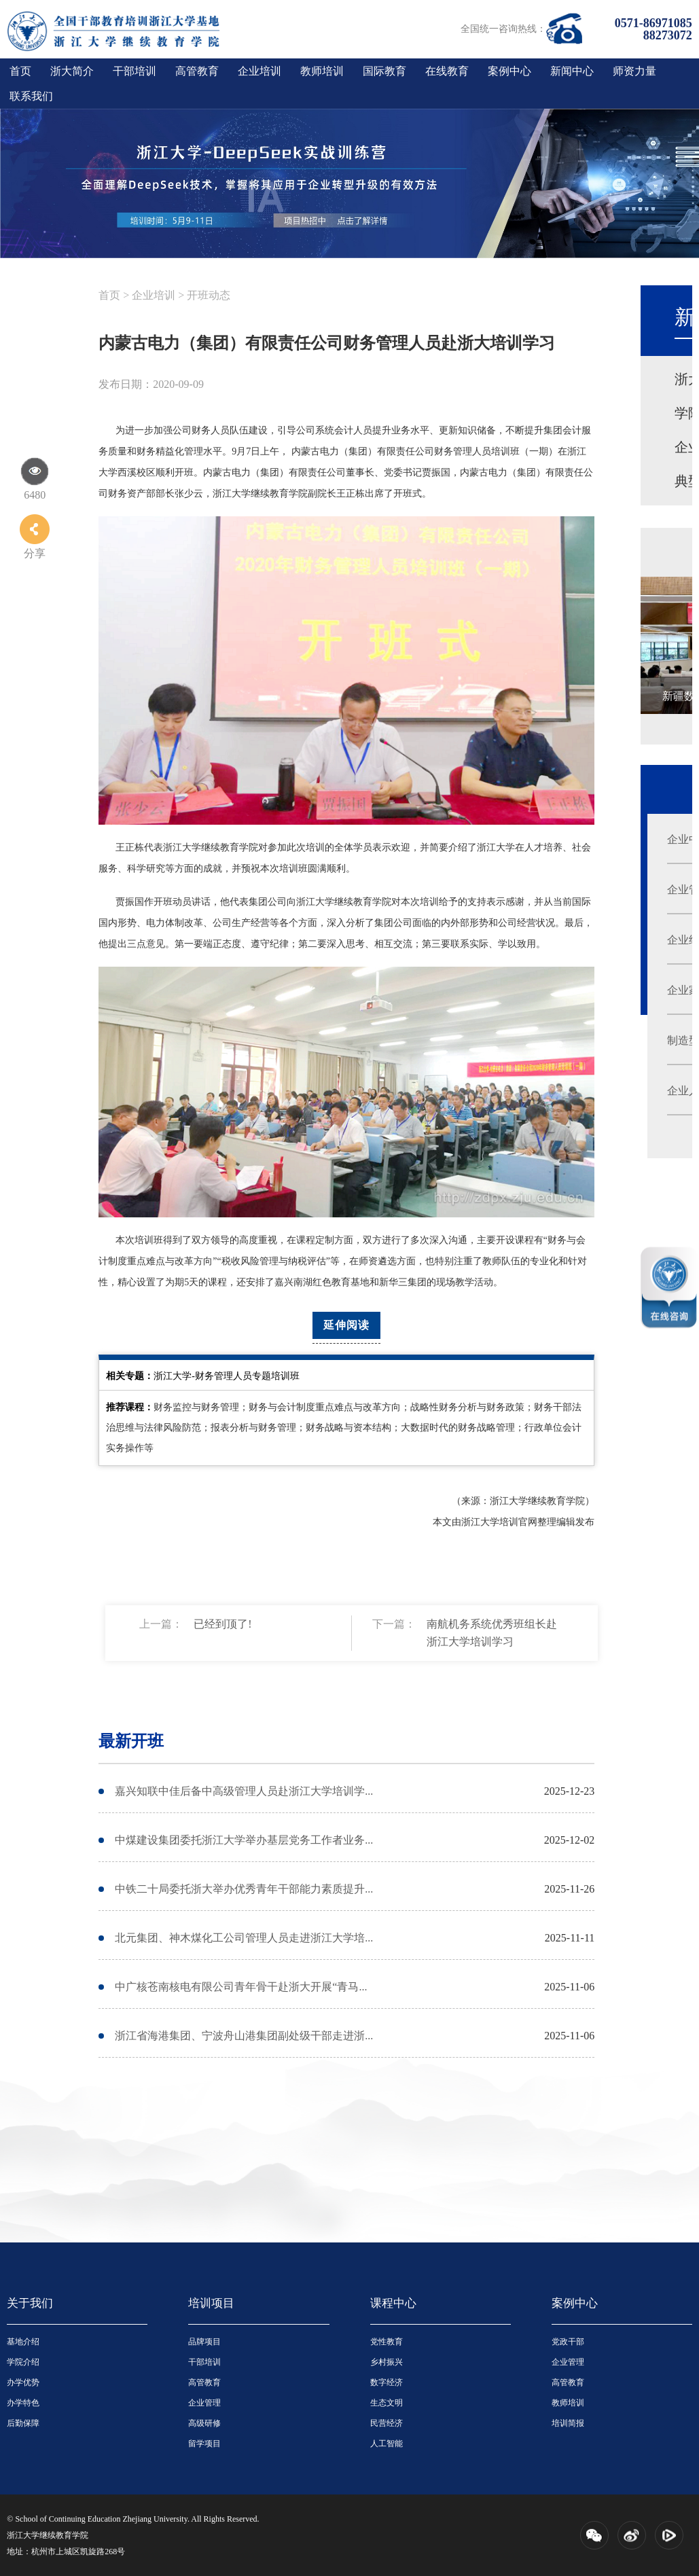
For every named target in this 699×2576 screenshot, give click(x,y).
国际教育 (384, 71)
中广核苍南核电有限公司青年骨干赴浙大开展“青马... (241, 1986)
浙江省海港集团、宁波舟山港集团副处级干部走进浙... (244, 2035)
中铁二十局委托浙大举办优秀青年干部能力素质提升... (244, 1889)
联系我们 (31, 96)
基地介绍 (23, 2341)
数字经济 (386, 2382)
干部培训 (134, 71)
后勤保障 (23, 2423)
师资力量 (634, 71)
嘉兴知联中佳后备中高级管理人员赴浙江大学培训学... (244, 1791)
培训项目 (211, 2303)
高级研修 (204, 2423)
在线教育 (447, 71)
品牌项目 (204, 2341)
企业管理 (204, 2403)
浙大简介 (72, 71)
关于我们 (30, 2303)
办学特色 (23, 2403)
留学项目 (204, 2443)
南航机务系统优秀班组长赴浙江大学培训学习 (492, 1632)
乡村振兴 (386, 2362)
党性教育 (386, 2341)
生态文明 (386, 2403)
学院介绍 (23, 2362)
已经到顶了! (222, 1624)
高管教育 (197, 71)
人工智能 (386, 2443)
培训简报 (568, 2423)
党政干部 (568, 2341)
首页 (20, 71)
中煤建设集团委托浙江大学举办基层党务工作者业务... (244, 1840)
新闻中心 (572, 71)
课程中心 (393, 2303)
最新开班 (131, 1741)
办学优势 (23, 2382)
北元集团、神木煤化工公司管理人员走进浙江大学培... (244, 1938)
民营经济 (386, 2423)
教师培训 (322, 71)
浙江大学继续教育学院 (47, 2535)
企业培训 (259, 71)
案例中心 (509, 71)
